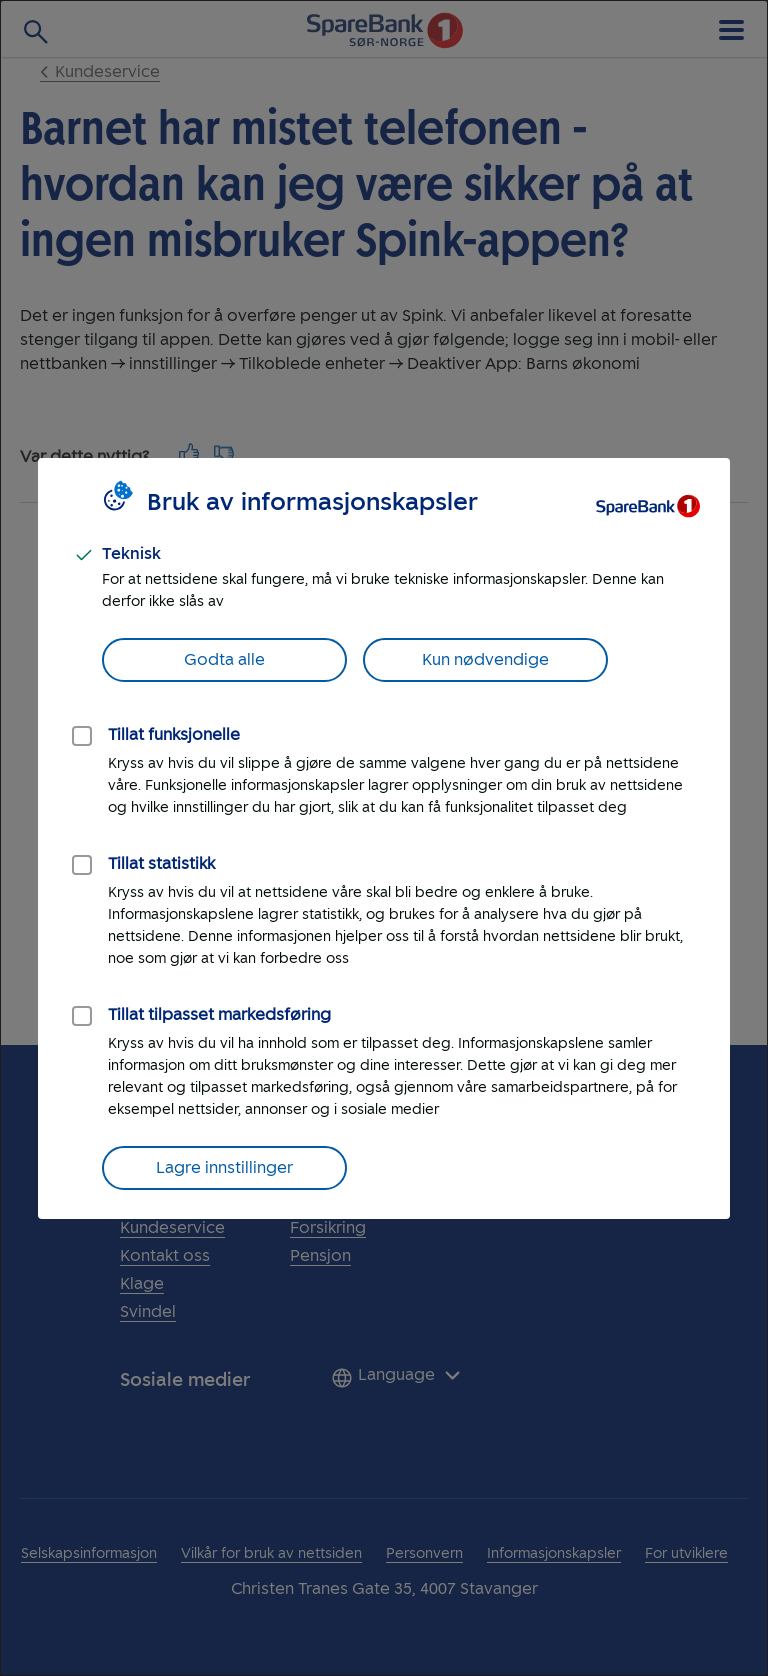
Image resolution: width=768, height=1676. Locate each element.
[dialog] (384, 838)
